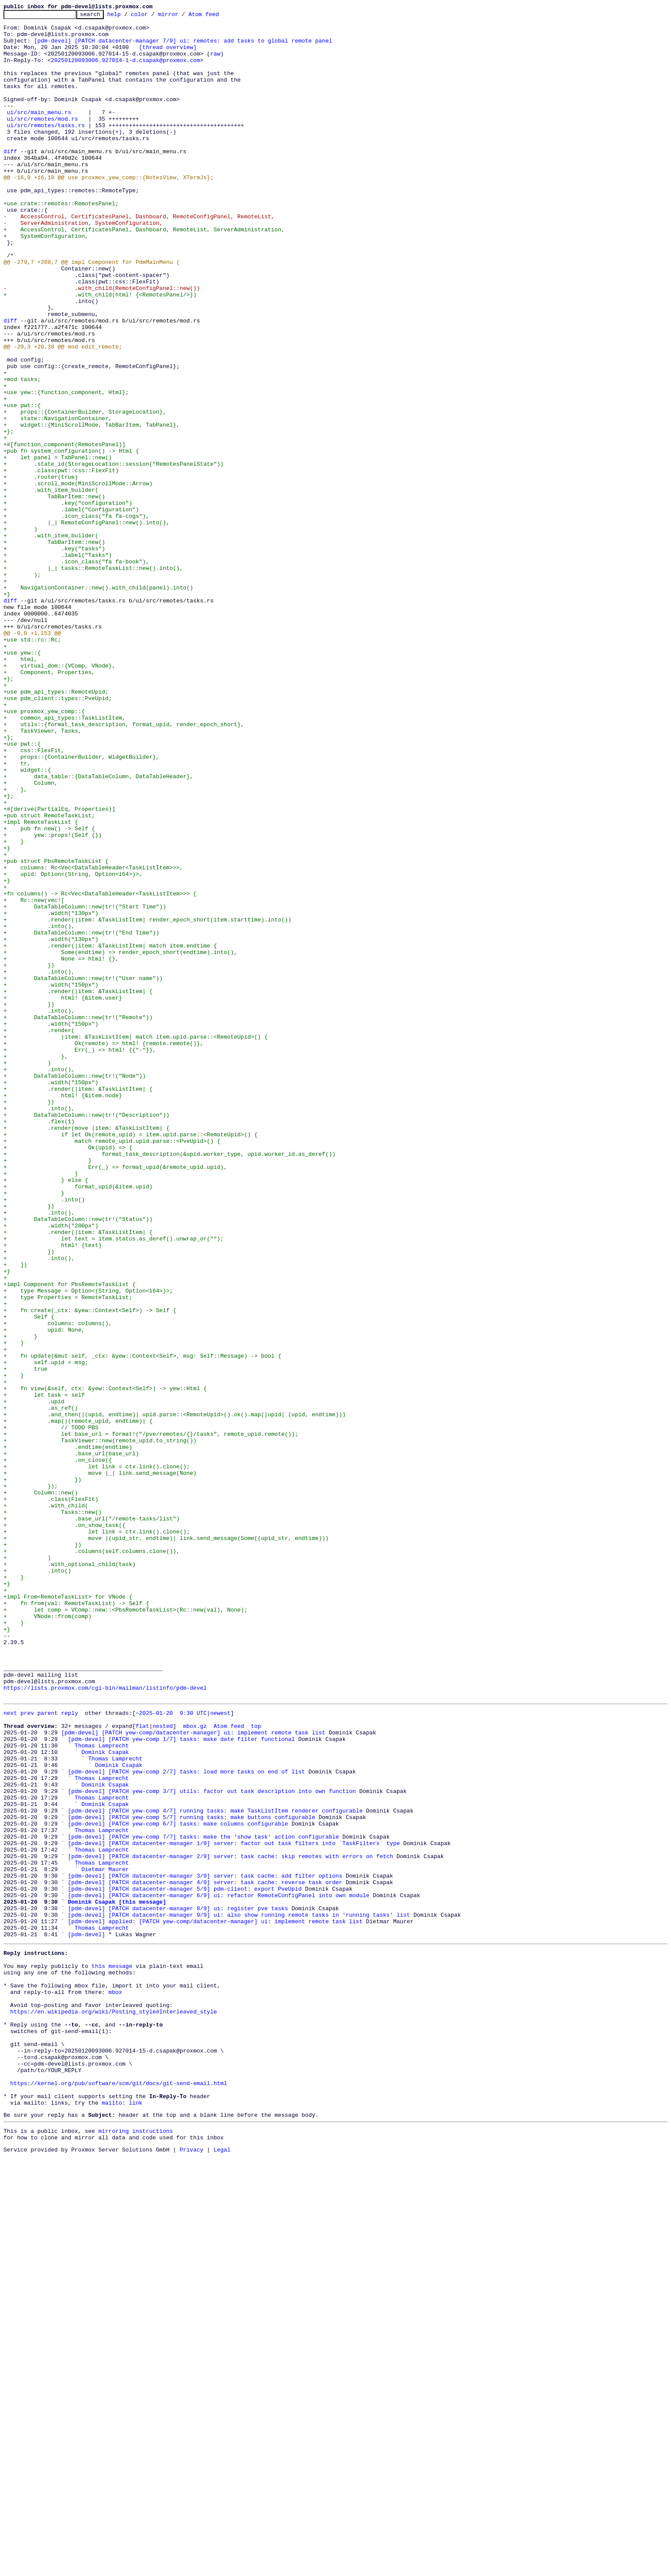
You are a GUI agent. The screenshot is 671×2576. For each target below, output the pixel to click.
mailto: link (122, 2516)
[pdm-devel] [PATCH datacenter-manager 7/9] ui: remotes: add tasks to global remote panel (183, 47)
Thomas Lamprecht (102, 2090)
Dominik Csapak (105, 2098)
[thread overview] (168, 55)
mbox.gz (195, 2067)
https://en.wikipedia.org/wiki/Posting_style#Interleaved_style (113, 2407)
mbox (115, 2384)
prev (27, 2051)
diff (10, 180)
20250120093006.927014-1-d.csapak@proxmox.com (125, 70)
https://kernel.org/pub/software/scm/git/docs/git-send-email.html (118, 2493)
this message (112, 2352)
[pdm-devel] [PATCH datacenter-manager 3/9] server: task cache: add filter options (205, 2246)
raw (215, 62)
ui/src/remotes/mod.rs (42, 141)
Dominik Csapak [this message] (117, 2278)
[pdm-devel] (86, 2317)
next (10, 2051)
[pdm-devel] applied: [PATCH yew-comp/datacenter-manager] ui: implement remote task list (215, 2301)
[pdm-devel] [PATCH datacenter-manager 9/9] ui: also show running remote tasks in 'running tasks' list (239, 2293)
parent (47, 2051)
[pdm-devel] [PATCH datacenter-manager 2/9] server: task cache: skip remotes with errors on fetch (230, 2223)
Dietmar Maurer (105, 2239)
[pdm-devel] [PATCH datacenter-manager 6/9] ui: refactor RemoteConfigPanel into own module (218, 2270)
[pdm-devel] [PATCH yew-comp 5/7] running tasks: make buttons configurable (191, 2176)
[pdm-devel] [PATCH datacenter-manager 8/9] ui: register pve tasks (178, 2286)
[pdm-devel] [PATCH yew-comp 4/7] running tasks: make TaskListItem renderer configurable (215, 2168)
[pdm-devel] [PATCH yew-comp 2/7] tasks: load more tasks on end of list (186, 2121)
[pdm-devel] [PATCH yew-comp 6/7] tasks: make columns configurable (178, 2184)
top (256, 2067)
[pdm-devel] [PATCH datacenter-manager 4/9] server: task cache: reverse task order (205, 2254)
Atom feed (217, 16)
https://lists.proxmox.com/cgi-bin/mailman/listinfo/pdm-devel (105, 2023)
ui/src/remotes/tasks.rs (46, 148)
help (127, 16)
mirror (182, 16)
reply (69, 2051)
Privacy (192, 2569)
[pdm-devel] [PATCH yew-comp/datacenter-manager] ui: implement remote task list (193, 2075)
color (152, 16)
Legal (222, 2569)
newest (220, 2051)
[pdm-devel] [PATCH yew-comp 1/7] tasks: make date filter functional (181, 2082)
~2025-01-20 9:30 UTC (171, 2051)
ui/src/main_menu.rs (39, 133)
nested (162, 2067)
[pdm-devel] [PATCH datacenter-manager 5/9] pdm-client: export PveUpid (184, 2262)
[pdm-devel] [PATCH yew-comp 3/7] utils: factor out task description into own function (212, 2145)
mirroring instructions (135, 2547)
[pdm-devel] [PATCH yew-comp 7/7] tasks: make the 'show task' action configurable (203, 2200)
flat (142, 2067)
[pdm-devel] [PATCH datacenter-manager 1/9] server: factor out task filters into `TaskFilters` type (234, 2207)
